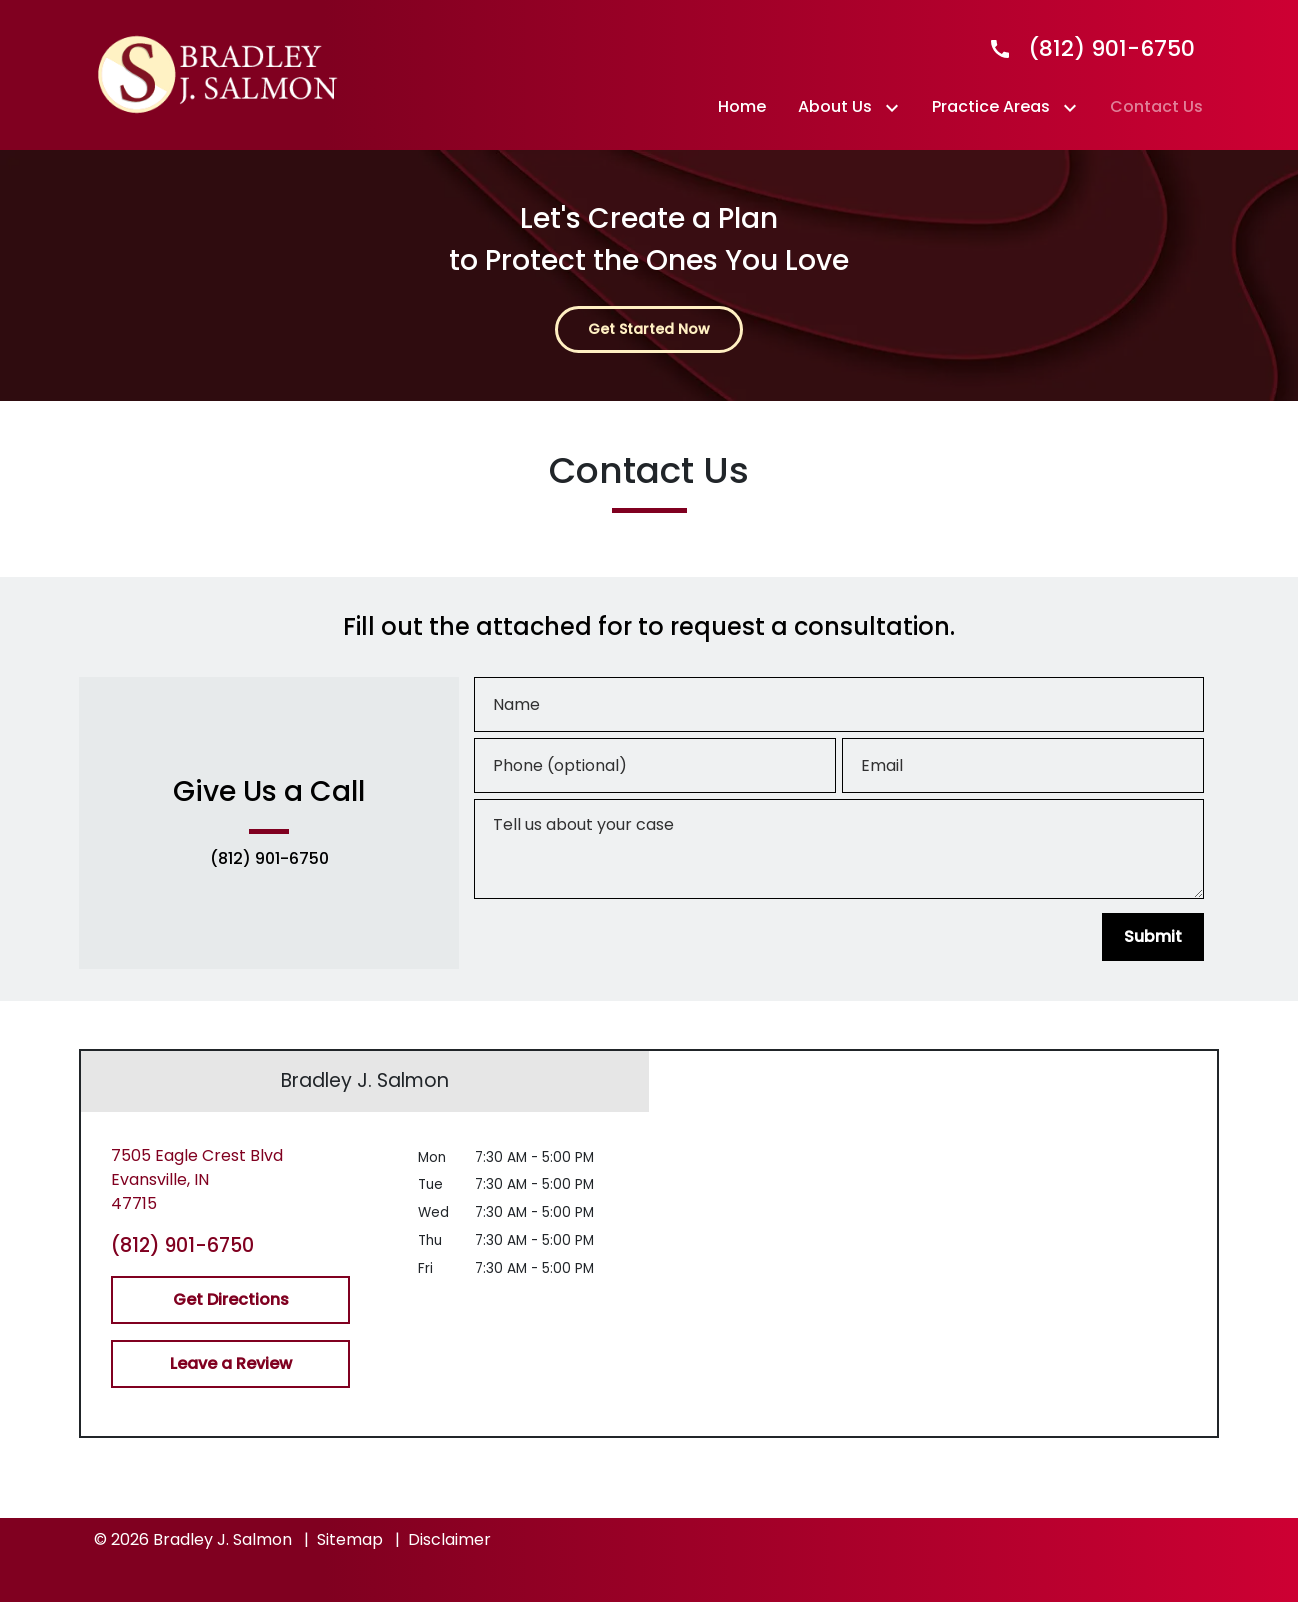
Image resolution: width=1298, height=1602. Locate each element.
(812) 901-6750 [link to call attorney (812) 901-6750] (269, 859)
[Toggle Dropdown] (896, 107)
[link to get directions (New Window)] (230, 1180)
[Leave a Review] (230, 1364)
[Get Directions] (230, 1300)
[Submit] (1153, 937)
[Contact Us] (1156, 107)
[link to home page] (219, 73)
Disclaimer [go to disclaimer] (449, 1539)
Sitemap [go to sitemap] (350, 1539)
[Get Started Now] (649, 329)
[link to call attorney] (1083, 48)
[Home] (742, 107)
